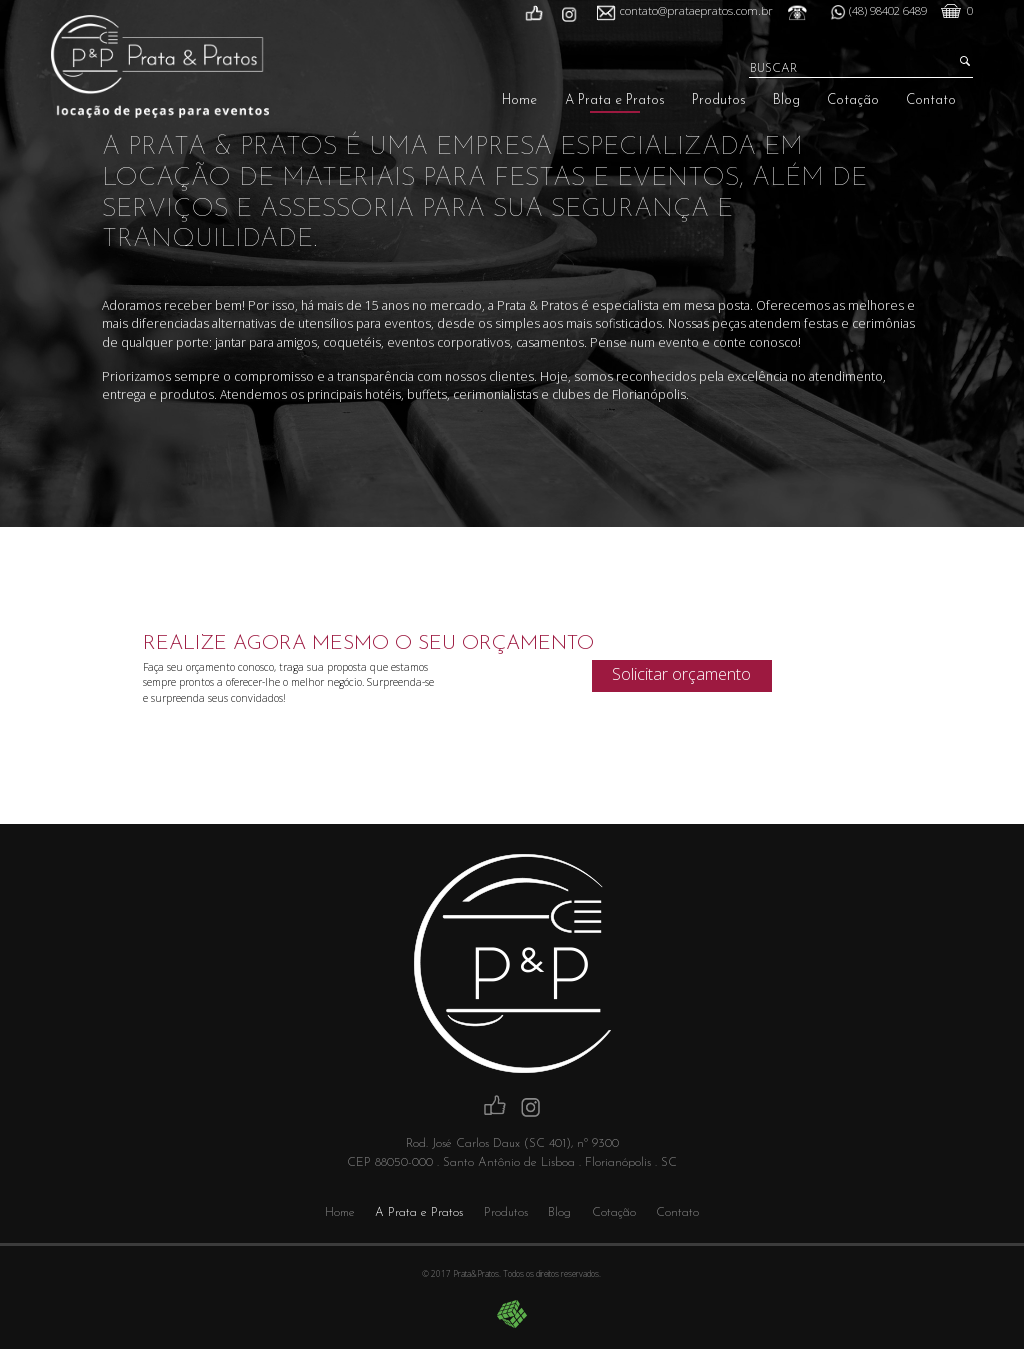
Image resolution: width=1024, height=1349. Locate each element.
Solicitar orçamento (681, 673)
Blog (786, 100)
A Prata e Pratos (615, 100)
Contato (931, 100)
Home (519, 100)
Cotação (853, 100)
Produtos (719, 100)
